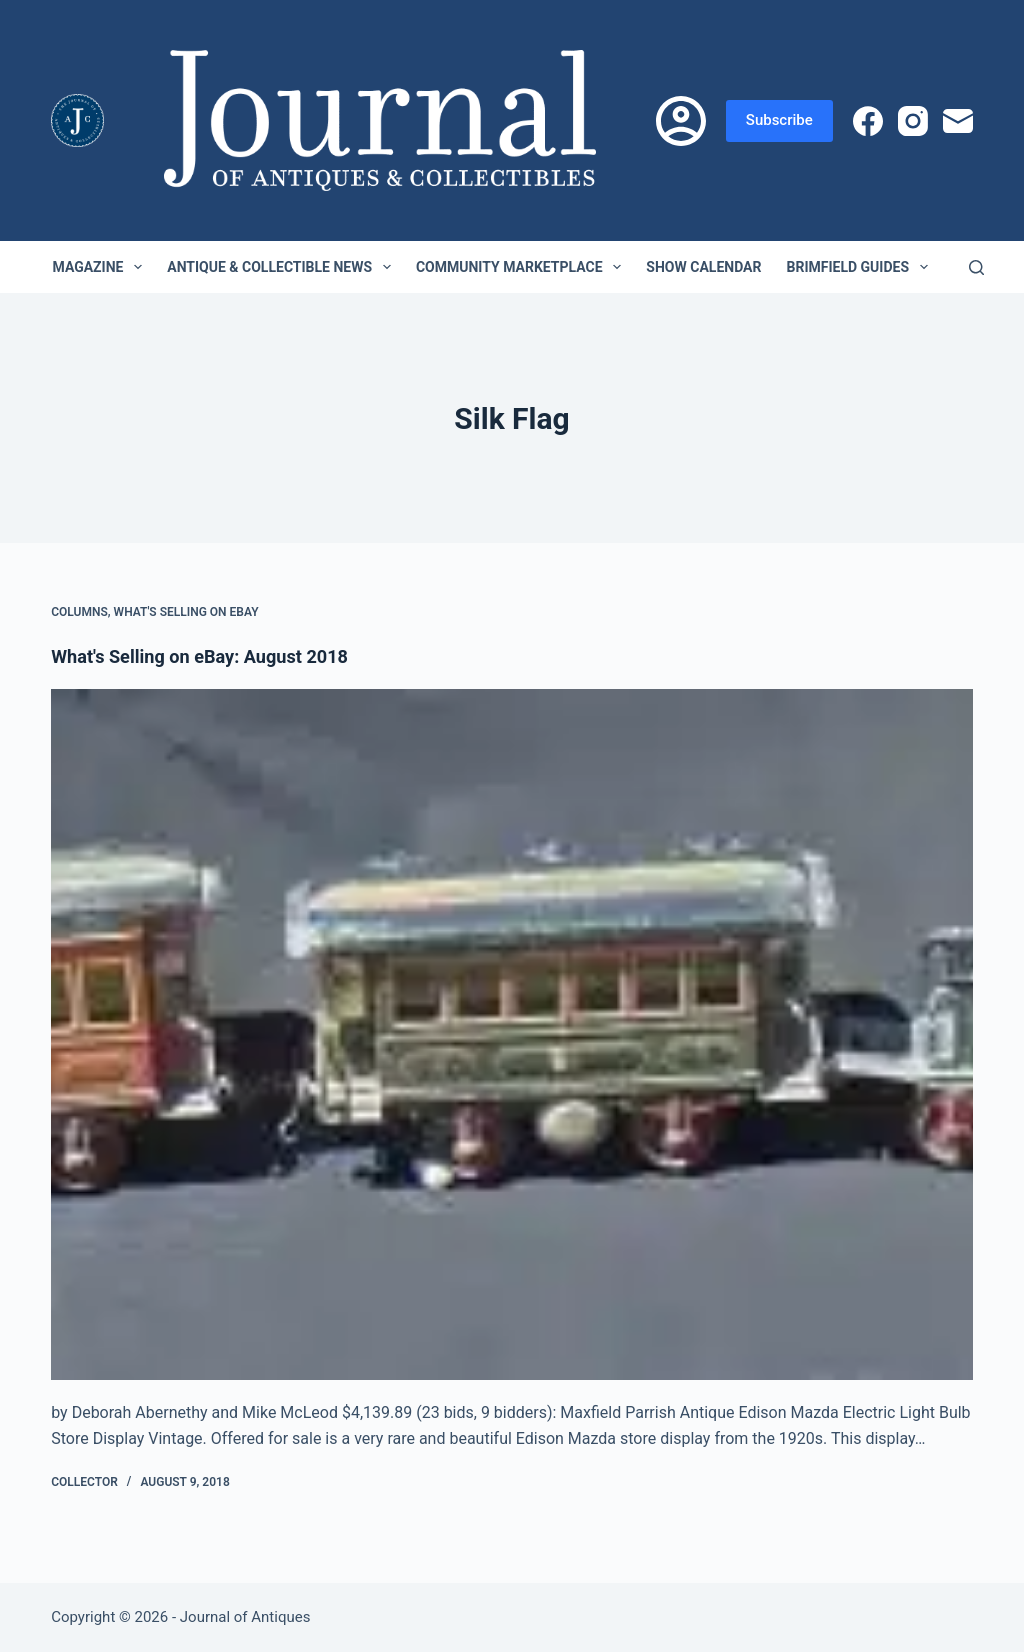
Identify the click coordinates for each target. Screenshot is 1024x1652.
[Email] (958, 121)
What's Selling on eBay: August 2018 (215, 656)
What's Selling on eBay (186, 612)
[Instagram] (913, 121)
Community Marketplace (522, 267)
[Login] (681, 121)
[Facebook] (868, 121)
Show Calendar (703, 267)
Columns (79, 612)
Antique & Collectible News (283, 267)
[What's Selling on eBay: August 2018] (512, 1034)
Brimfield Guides (860, 267)
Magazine (102, 267)
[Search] (976, 267)
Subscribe (779, 120)
